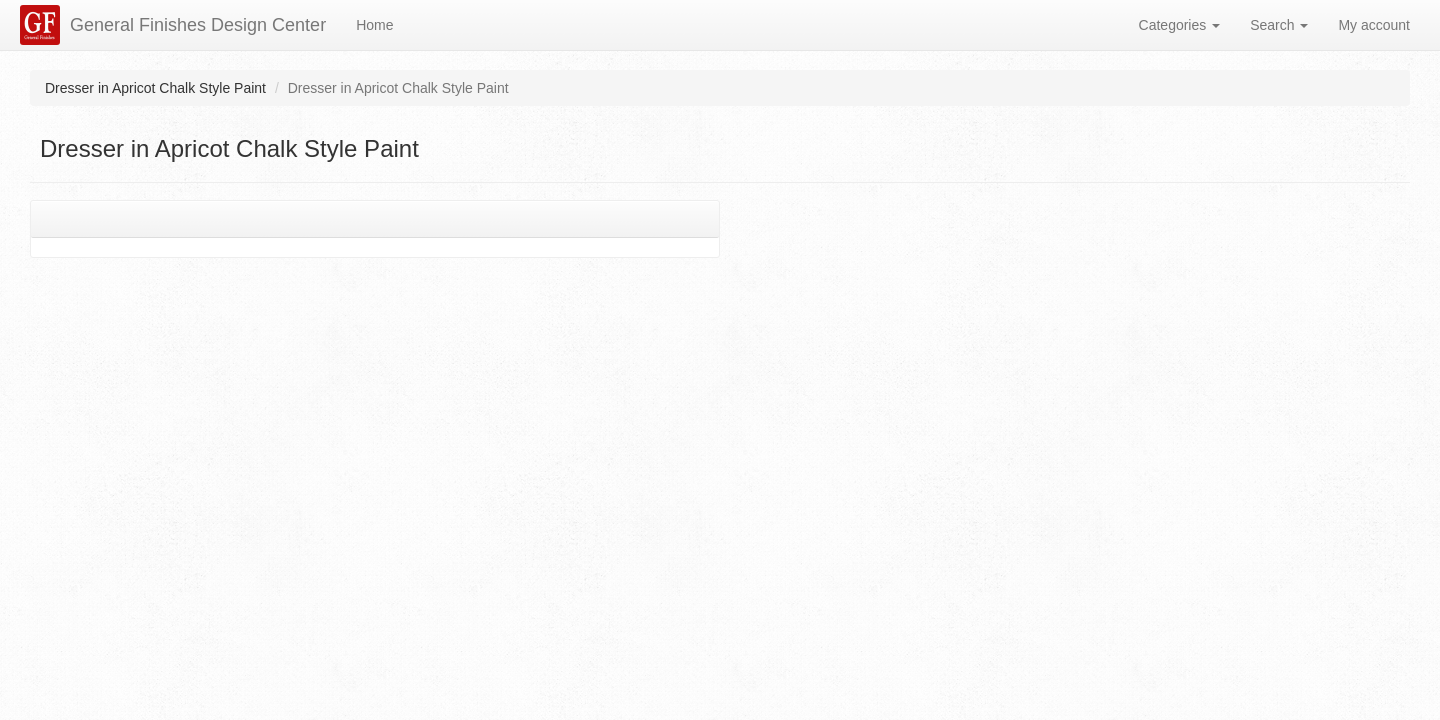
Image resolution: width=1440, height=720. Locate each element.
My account (1374, 25)
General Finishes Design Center (198, 25)
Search (1279, 25)
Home (374, 25)
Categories (1180, 25)
